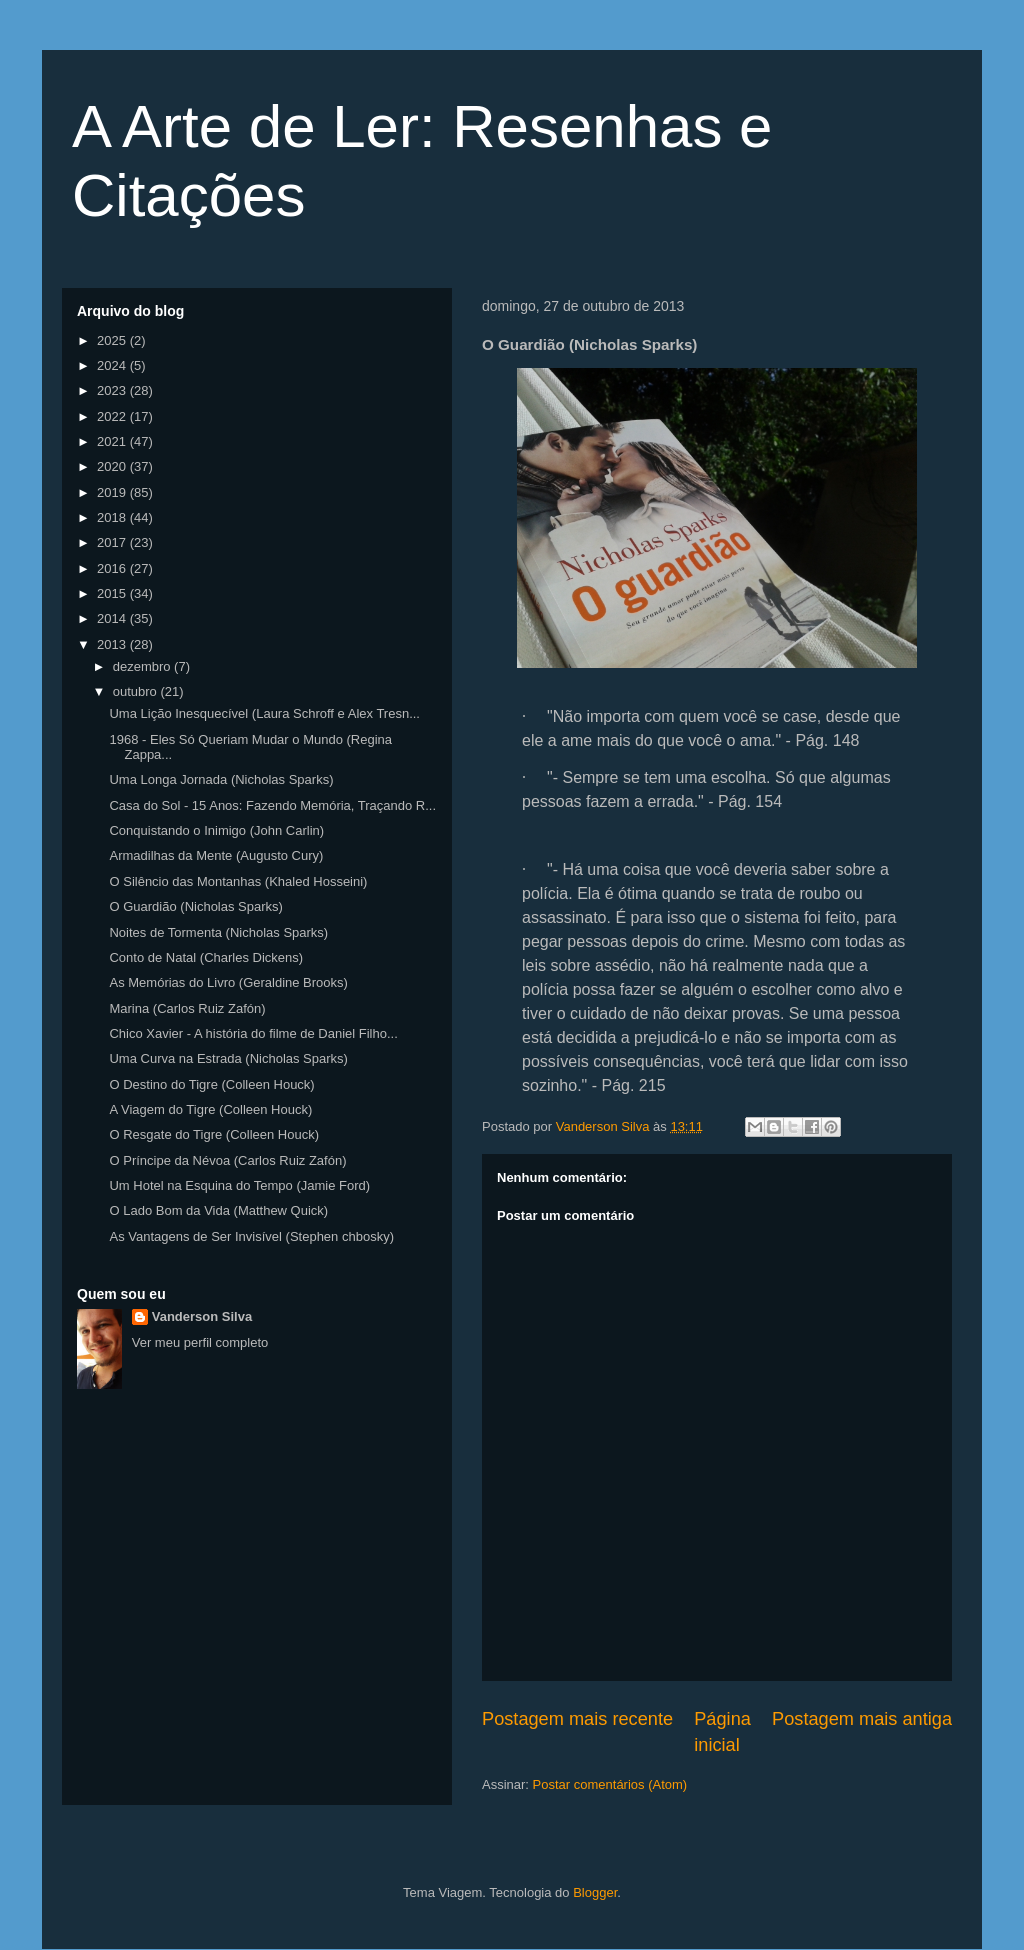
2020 (113, 466)
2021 (113, 441)
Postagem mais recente (577, 1719)
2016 (113, 568)
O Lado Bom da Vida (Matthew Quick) (218, 1210)
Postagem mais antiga (862, 1719)
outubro (137, 691)
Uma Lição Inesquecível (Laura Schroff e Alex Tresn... (264, 713)
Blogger (595, 1892)
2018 (113, 517)
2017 (113, 542)
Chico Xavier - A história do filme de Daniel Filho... (253, 1033)
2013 (113, 644)
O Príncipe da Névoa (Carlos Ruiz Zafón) (227, 1160)
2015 (113, 593)
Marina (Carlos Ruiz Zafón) (187, 1008)
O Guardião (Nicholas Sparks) (195, 906)
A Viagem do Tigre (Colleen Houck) (210, 1109)
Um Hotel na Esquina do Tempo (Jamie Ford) (239, 1185)
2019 (113, 492)
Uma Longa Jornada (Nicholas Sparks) (221, 779)
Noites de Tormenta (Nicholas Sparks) (218, 932)
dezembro (143, 666)
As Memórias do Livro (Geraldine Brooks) (228, 982)
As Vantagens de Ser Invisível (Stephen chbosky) (251, 1236)
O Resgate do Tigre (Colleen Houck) (214, 1134)
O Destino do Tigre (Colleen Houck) (211, 1084)
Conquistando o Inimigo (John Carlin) (216, 830)
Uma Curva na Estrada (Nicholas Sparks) (228, 1058)
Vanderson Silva (202, 1316)
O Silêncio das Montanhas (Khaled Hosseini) (238, 881)
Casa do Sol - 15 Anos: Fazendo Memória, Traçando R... (272, 805)
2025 (113, 340)
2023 (113, 390)
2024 (113, 365)
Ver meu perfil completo (200, 1342)
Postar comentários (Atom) (610, 1784)
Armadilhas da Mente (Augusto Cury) (216, 855)
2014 (113, 618)
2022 (113, 416)
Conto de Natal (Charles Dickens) (206, 957)
